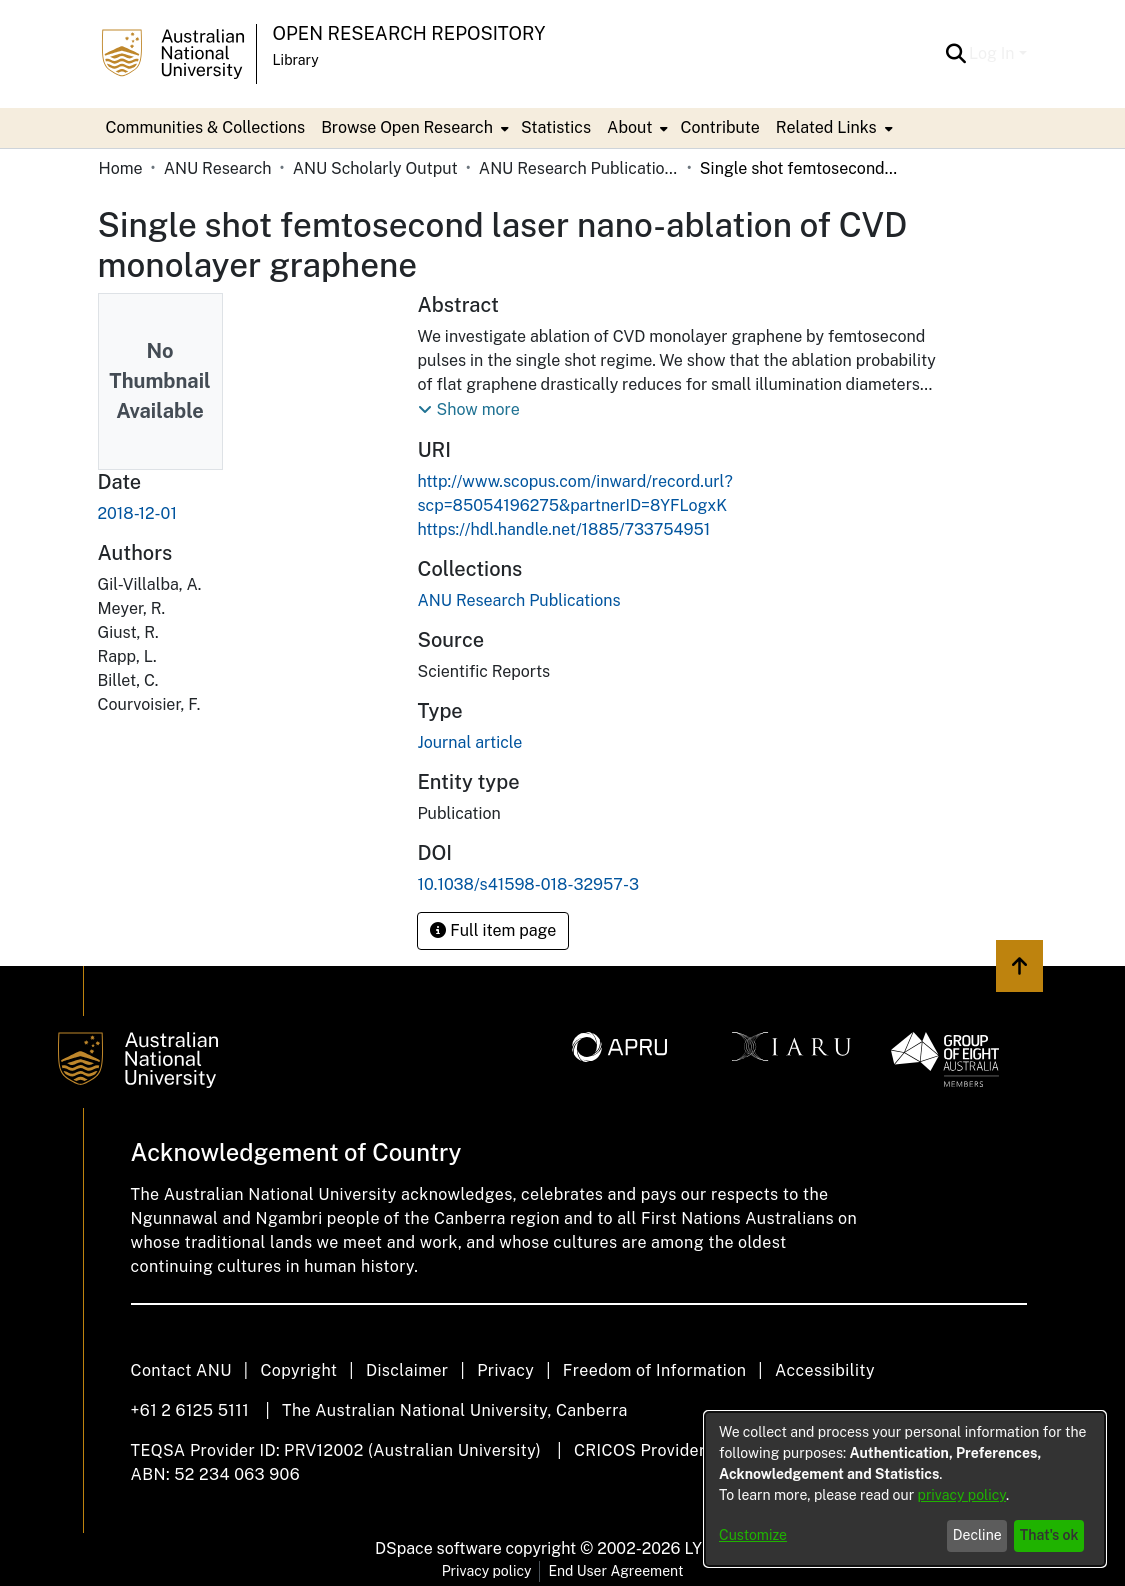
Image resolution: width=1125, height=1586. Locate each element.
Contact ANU (181, 1370)
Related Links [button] (826, 127)
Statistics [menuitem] (556, 127)
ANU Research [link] (218, 168)
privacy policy (962, 1495)
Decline (977, 1535)
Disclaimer (407, 1370)
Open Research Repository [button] (409, 33)
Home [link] (121, 168)
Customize (753, 1535)
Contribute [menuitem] (719, 127)
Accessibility (825, 1370)
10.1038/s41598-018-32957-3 (528, 884)
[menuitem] (413, 128)
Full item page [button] (493, 930)
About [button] (629, 127)
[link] (518, 600)
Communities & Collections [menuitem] (206, 127)
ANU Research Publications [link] (579, 168)
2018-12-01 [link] (137, 513)
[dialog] (905, 1489)
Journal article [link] (469, 742)
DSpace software (438, 1548)
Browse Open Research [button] (407, 127)
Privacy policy (487, 1571)
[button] (955, 54)
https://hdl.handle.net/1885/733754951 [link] (563, 529)
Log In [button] (993, 53)
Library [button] (296, 60)
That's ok (1049, 1535)
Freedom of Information (654, 1370)
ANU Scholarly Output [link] (375, 168)
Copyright (298, 1370)
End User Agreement (615, 1571)
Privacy (505, 1370)
